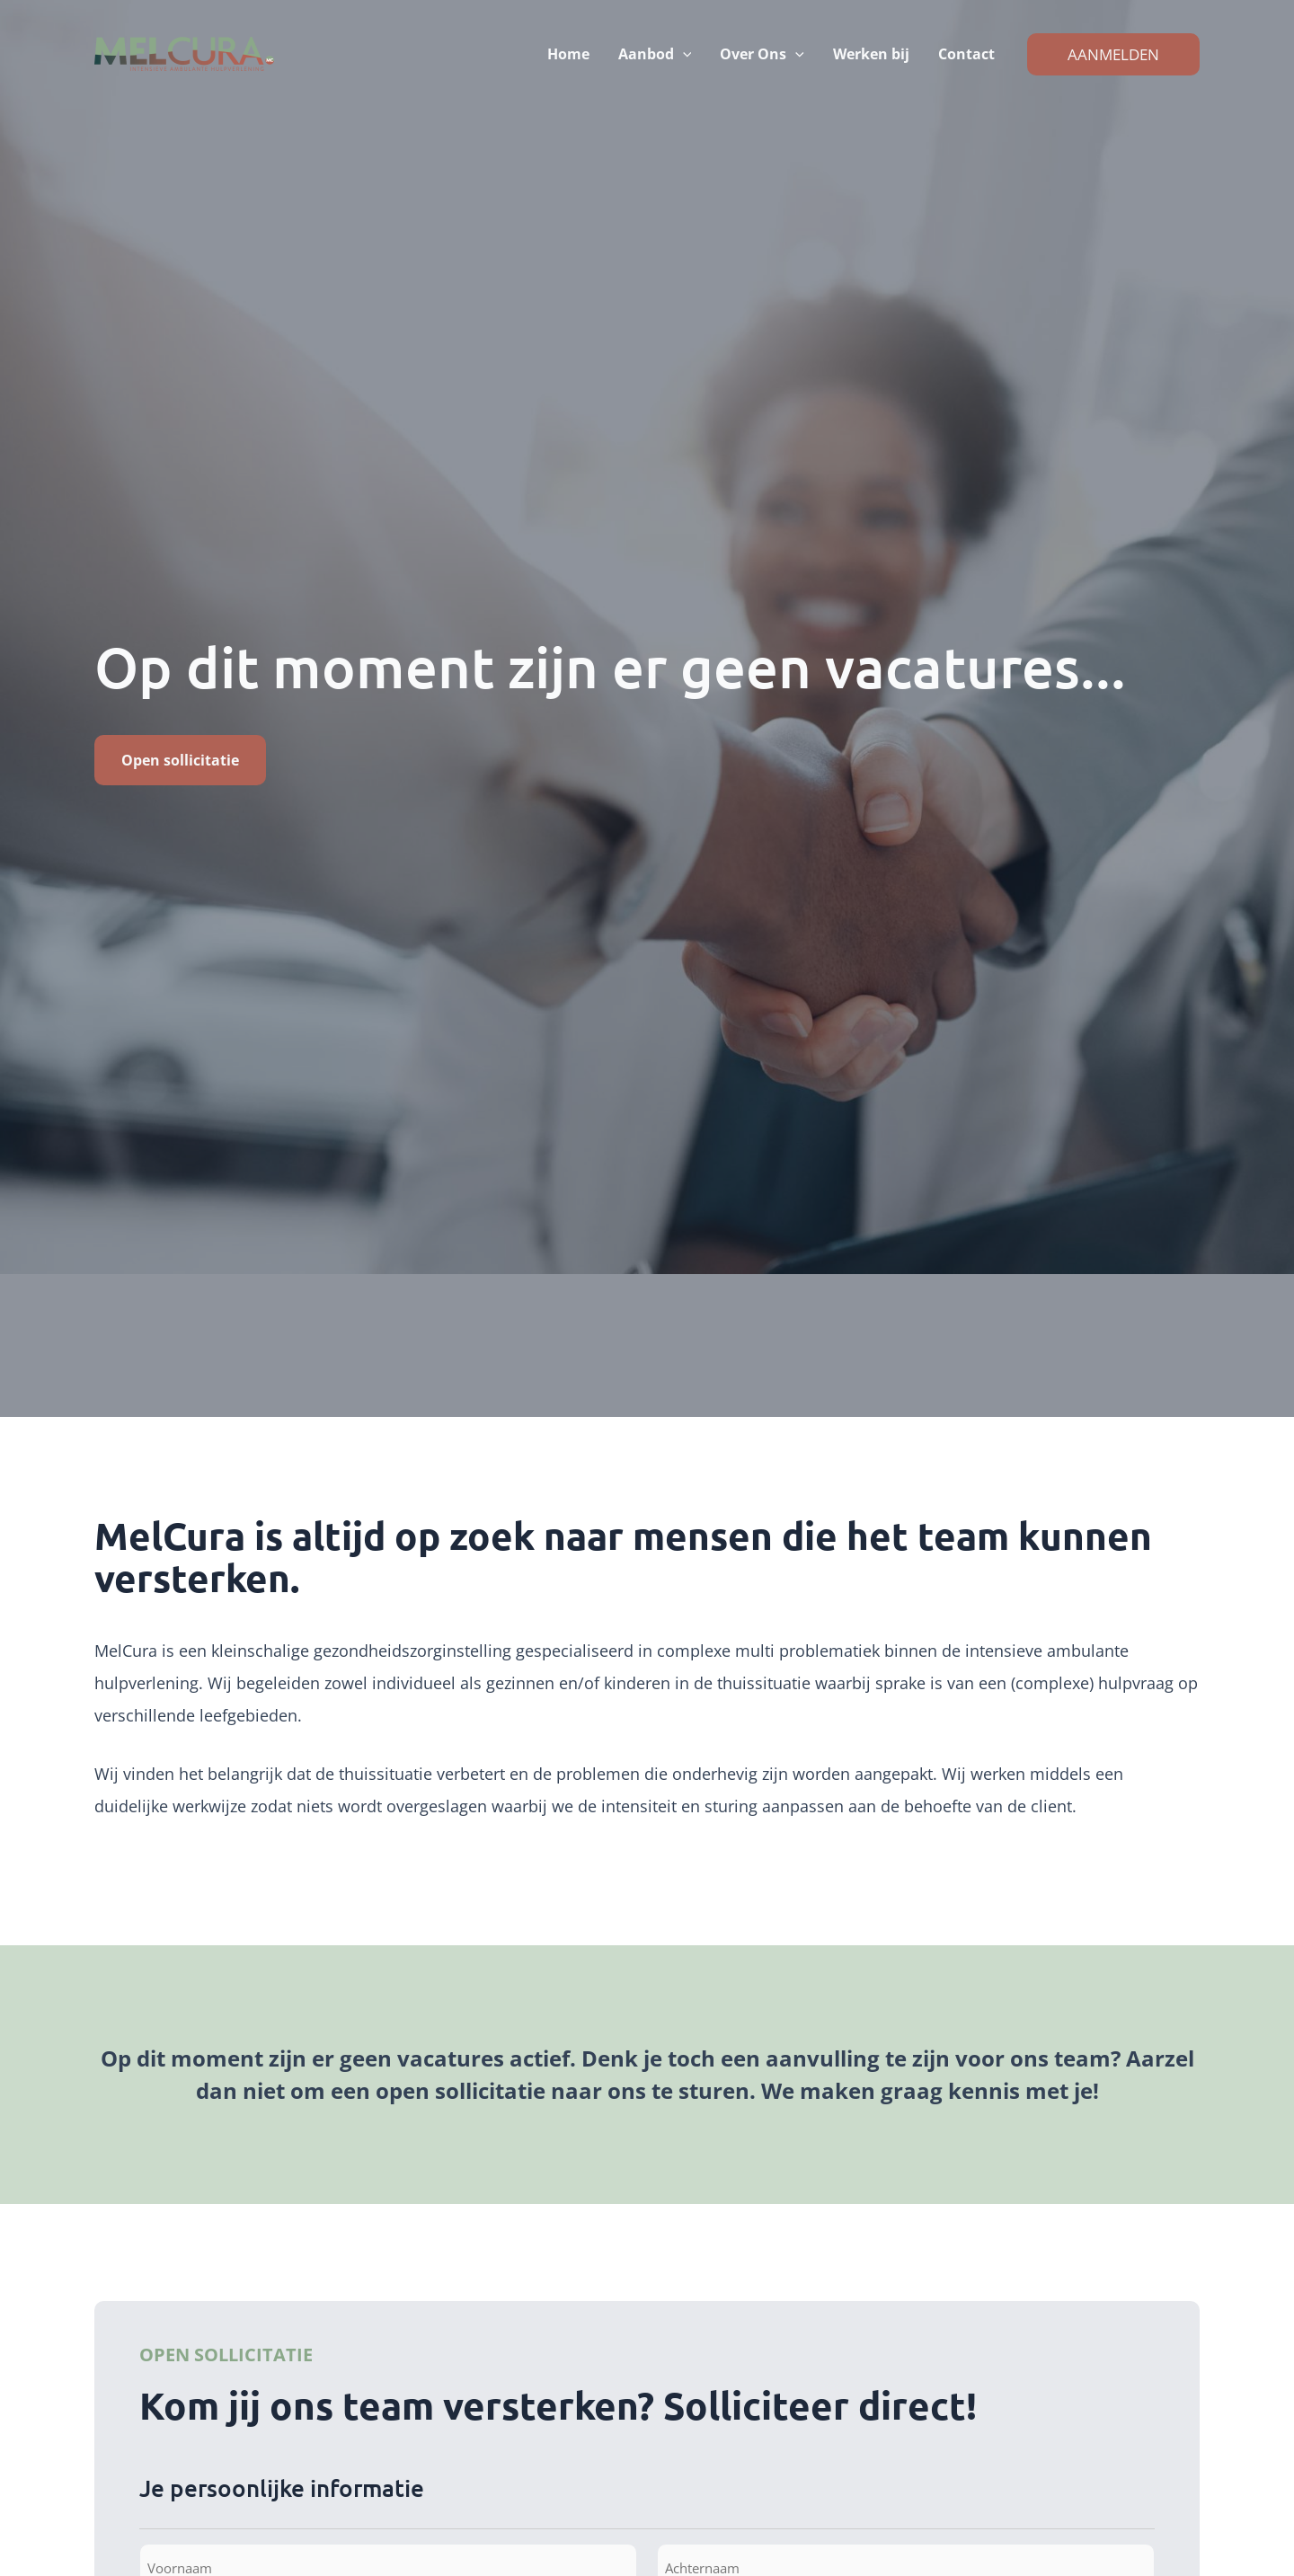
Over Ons (762, 54)
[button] (683, 54)
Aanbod (655, 54)
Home (568, 54)
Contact (966, 54)
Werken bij (871, 54)
